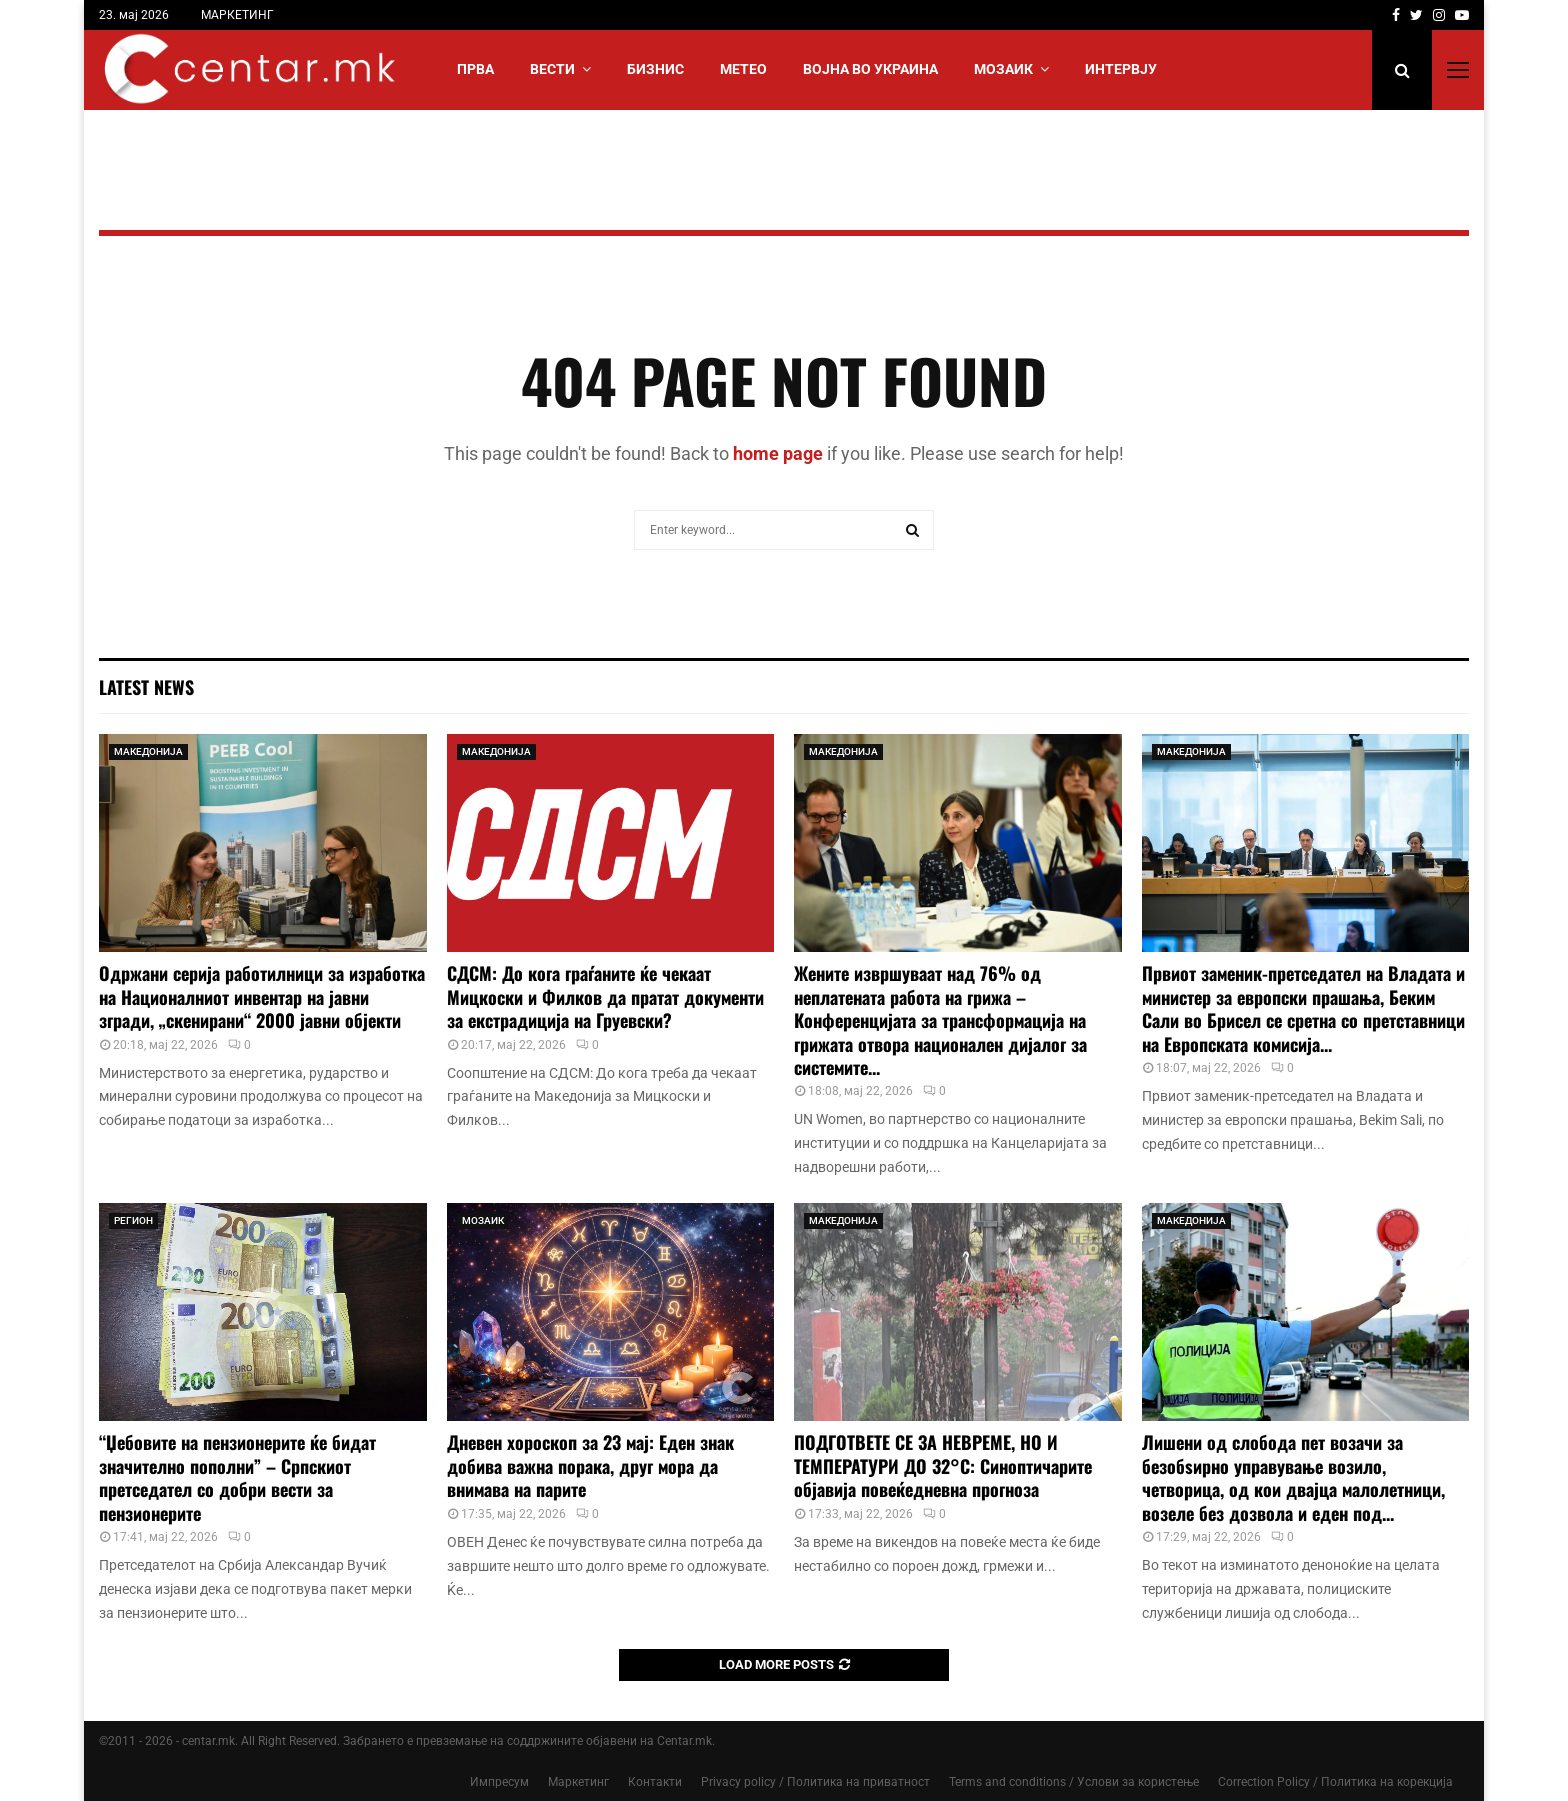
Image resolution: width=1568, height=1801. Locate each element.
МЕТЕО (743, 69)
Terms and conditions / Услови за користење (1074, 1782)
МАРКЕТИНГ (237, 15)
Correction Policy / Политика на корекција (1335, 1782)
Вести (552, 69)
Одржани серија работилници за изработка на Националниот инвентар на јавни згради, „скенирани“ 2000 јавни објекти (262, 996)
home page (778, 453)
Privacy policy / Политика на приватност (815, 1782)
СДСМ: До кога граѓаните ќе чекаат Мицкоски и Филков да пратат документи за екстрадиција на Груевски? (605, 996)
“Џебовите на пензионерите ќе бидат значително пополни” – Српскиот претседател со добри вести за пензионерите (237, 1477)
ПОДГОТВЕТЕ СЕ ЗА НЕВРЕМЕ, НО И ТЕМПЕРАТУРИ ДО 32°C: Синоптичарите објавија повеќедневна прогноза (943, 1465)
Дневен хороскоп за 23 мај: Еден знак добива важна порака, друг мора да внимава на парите (590, 1465)
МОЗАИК (1003, 69)
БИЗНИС (655, 69)
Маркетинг (578, 1782)
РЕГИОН (133, 1220)
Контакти (655, 1782)
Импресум (499, 1782)
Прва (475, 69)
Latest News (146, 687)
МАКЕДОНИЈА (148, 751)
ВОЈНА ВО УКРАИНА (870, 69)
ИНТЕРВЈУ (1121, 69)
